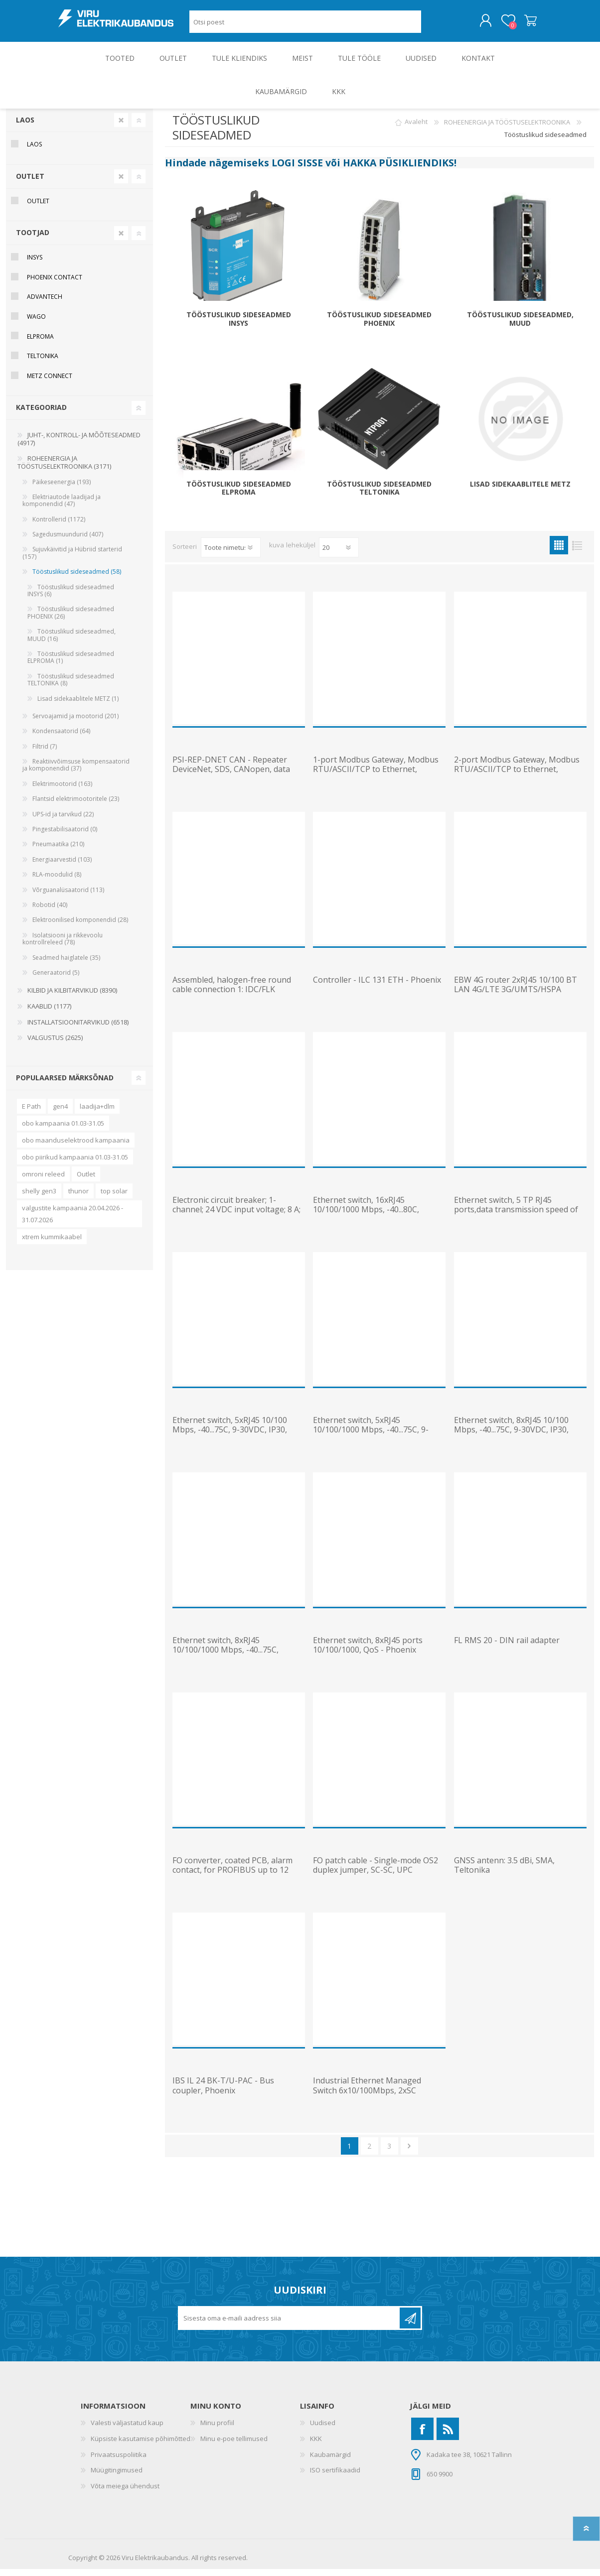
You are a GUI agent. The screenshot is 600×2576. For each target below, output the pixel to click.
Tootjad (32, 239)
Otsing (432, 25)
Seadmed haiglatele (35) (66, 964)
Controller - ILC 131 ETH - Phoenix (377, 987)
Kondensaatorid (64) (61, 738)
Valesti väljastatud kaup (127, 2429)
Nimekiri (577, 552)
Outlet (86, 1180)
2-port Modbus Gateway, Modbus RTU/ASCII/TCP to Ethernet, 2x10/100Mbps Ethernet (517, 776)
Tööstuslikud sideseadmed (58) (76, 578)
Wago (36, 323)
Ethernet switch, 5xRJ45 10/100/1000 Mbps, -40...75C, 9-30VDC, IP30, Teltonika (371, 1436)
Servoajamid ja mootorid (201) (75, 723)
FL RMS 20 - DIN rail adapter (507, 1647)
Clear (121, 127)
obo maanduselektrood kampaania (76, 1147)
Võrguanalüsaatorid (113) (68, 897)
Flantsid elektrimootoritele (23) (75, 805)
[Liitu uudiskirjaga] (289, 2325)
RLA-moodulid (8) (56, 881)
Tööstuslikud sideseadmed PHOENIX (379, 326)
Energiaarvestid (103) (62, 866)
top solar (114, 1197)
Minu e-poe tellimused (234, 2445)
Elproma (40, 343)
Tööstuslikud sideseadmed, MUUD (520, 326)
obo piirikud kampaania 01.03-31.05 (75, 1163)
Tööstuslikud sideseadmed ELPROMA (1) (70, 664)
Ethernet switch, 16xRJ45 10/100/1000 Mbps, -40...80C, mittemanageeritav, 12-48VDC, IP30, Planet (370, 1221)
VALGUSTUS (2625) (55, 1044)
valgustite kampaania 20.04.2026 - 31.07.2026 (72, 1220)
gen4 (60, 1113)
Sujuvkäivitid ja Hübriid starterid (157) (72, 559)
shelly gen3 (39, 1197)
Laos (25, 126)
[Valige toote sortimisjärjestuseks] (231, 554)
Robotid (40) (49, 911)
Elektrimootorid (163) (62, 790)
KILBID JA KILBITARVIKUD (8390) (72, 997)
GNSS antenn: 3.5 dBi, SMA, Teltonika (504, 1872)
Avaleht (416, 129)
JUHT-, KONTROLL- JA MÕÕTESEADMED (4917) (79, 445)
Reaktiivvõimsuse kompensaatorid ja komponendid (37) (76, 771)
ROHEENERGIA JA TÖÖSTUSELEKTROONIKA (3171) (64, 469)
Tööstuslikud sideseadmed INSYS (238, 326)
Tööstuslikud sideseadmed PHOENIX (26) (70, 619)
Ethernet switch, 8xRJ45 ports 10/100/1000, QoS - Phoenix (368, 1652)
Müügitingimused (117, 2476)
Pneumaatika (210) (58, 851)
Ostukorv (520, 24)
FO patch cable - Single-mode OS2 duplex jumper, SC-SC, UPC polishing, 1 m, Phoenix (375, 1877)
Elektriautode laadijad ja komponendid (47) (61, 507)
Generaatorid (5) (55, 979)
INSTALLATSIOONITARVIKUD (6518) (78, 1029)
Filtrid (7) (44, 753)
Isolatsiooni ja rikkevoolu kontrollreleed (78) (62, 945)
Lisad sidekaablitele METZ (520, 491)
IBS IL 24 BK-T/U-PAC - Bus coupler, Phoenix (223, 2092)
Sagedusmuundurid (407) (67, 541)
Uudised (322, 2429)
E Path (31, 1113)
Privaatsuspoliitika (119, 2461)
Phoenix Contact (54, 284)
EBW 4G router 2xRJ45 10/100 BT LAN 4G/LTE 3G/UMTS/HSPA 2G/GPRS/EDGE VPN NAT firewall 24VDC (515, 1001)
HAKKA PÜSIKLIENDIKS (398, 169)
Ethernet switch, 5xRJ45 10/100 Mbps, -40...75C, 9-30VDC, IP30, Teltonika (229, 1436)
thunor (78, 1197)
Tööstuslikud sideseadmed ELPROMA (238, 495)
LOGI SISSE (297, 169)
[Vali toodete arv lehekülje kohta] (339, 554)
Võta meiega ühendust (125, 2492)
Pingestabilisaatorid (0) (64, 836)
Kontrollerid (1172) (58, 526)
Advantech (44, 303)
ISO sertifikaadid (335, 2476)
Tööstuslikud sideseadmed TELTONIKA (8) (70, 686)
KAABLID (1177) (49, 1013)
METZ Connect (49, 383)
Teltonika (42, 363)
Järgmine (409, 2153)
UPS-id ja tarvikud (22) (63, 821)
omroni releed (43, 1180)
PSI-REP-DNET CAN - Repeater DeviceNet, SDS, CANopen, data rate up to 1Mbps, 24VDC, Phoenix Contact (236, 781)
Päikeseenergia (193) (61, 489)
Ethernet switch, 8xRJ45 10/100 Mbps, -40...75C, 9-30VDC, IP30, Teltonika (511, 1436)
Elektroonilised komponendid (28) (80, 926)
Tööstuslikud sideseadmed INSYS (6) (70, 597)
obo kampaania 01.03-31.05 (63, 1130)
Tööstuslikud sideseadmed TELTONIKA (379, 495)
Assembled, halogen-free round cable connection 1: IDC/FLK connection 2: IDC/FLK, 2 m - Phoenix (231, 1001)
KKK (316, 2445)
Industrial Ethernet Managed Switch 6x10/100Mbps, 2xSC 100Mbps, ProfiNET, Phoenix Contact (367, 2102)
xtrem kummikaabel (52, 1243)
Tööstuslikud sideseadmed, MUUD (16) (71, 641)
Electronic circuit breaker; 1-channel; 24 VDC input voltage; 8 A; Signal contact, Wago (236, 1216)
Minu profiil (217, 2429)
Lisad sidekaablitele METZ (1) (78, 705)
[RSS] (448, 2436)
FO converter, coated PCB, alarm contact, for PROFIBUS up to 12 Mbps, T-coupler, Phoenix (232, 1877)
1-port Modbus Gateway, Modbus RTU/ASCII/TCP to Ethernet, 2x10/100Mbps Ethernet (376, 776)
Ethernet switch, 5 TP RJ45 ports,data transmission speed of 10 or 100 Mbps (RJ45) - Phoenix (516, 1216)
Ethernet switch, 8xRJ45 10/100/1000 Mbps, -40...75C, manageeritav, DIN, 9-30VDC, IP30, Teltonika (237, 1662)
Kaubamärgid (330, 2461)
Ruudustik (559, 552)
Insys (34, 264)
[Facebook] (422, 2436)
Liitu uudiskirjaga (410, 2325)
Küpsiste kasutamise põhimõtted (140, 2445)
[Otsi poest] (305, 25)
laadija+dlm (97, 1113)
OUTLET (30, 183)
